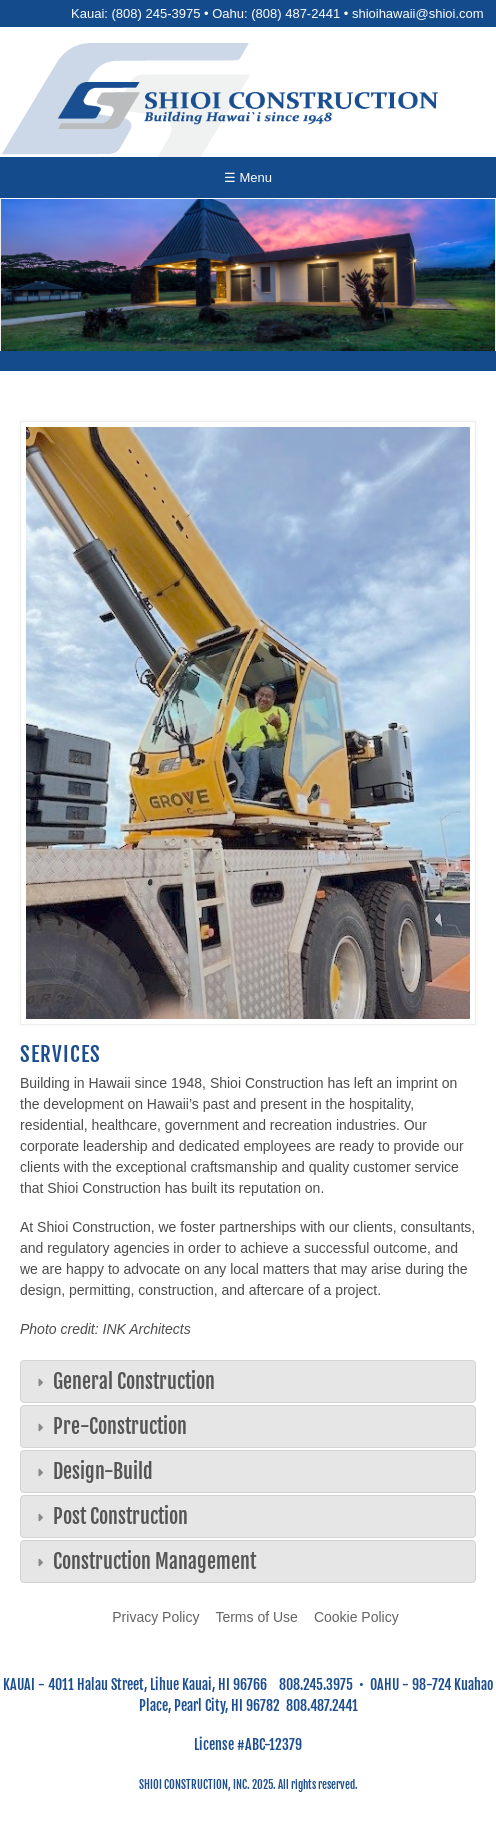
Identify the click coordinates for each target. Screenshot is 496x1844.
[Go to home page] (248, 105)
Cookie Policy (356, 1617)
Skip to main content (248, 0)
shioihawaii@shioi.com (418, 13)
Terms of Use (256, 1617)
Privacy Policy (155, 1617)
